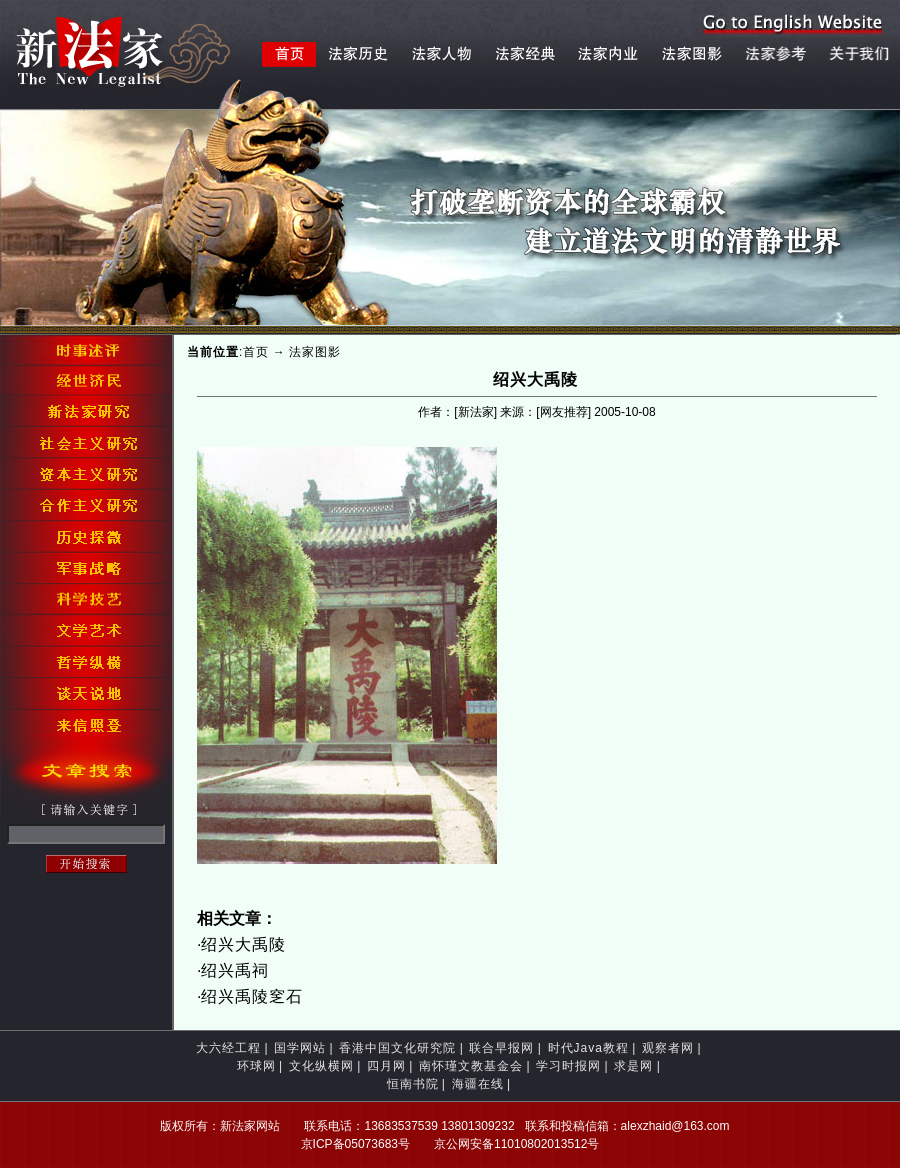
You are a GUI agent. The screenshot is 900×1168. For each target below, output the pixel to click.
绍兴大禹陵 (243, 944)
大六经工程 (228, 1048)
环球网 (256, 1066)
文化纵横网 (321, 1066)
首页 (256, 352)
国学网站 (300, 1048)
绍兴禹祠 (235, 970)
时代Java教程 (588, 1048)
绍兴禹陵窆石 (252, 996)
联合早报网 (501, 1048)
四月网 (386, 1066)
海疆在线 (478, 1084)
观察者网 (668, 1048)
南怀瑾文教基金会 (471, 1066)
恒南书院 (413, 1084)
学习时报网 (568, 1066)
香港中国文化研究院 (397, 1048)
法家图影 (315, 352)
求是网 (633, 1066)
